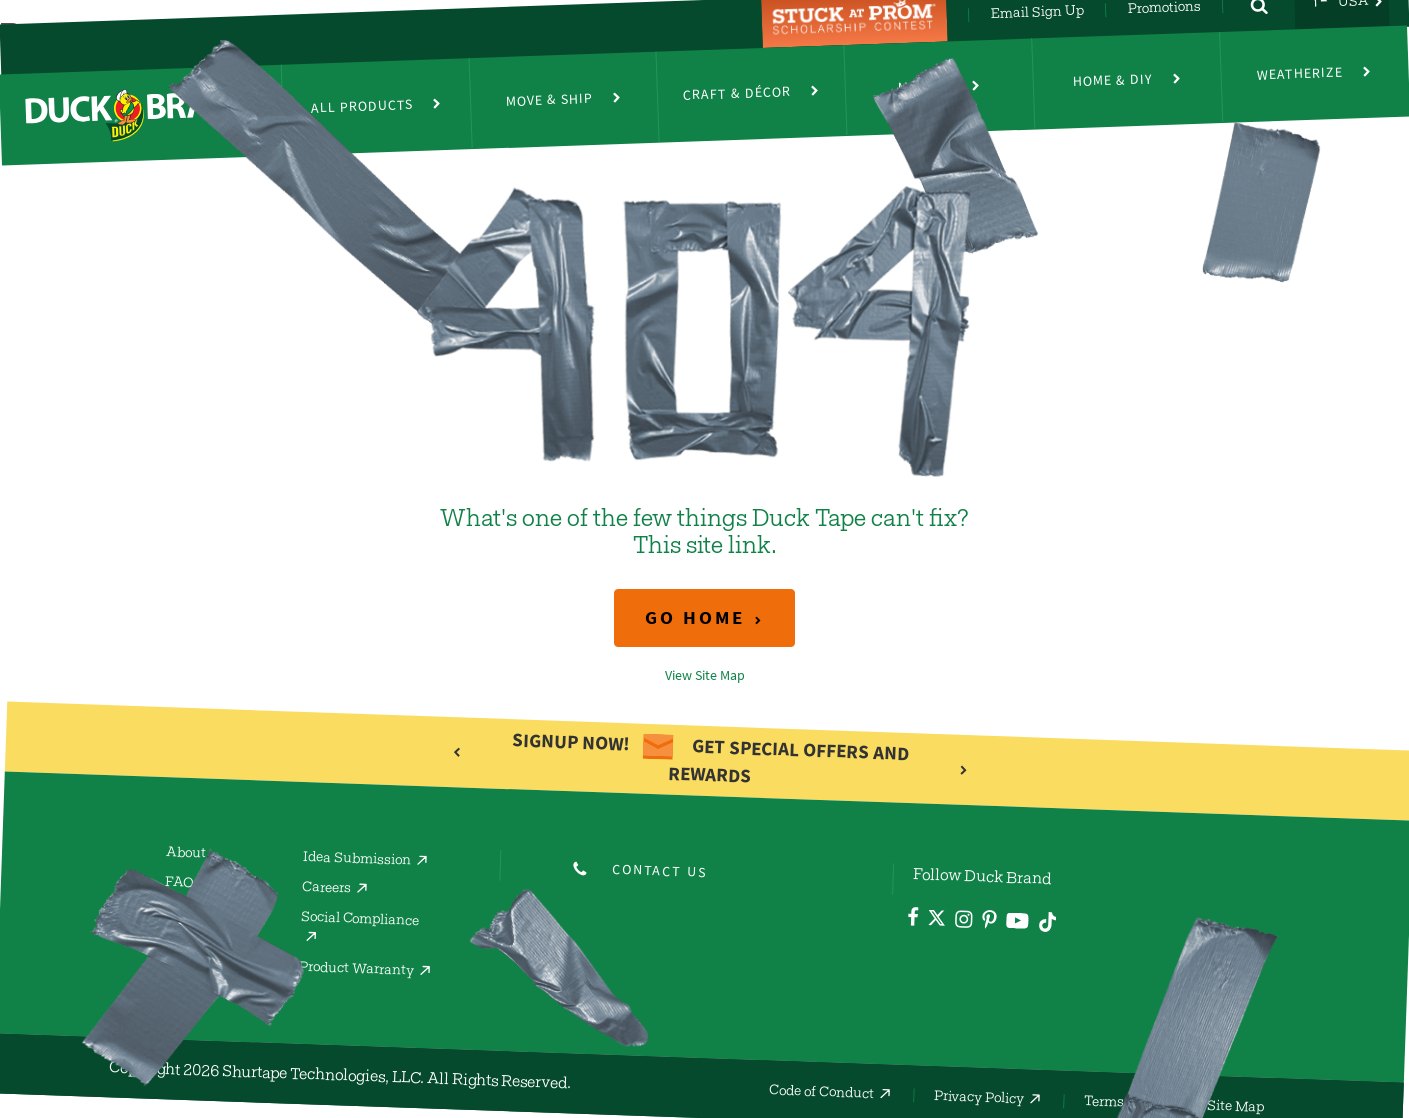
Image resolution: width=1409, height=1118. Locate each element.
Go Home (695, 617)
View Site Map (705, 675)
